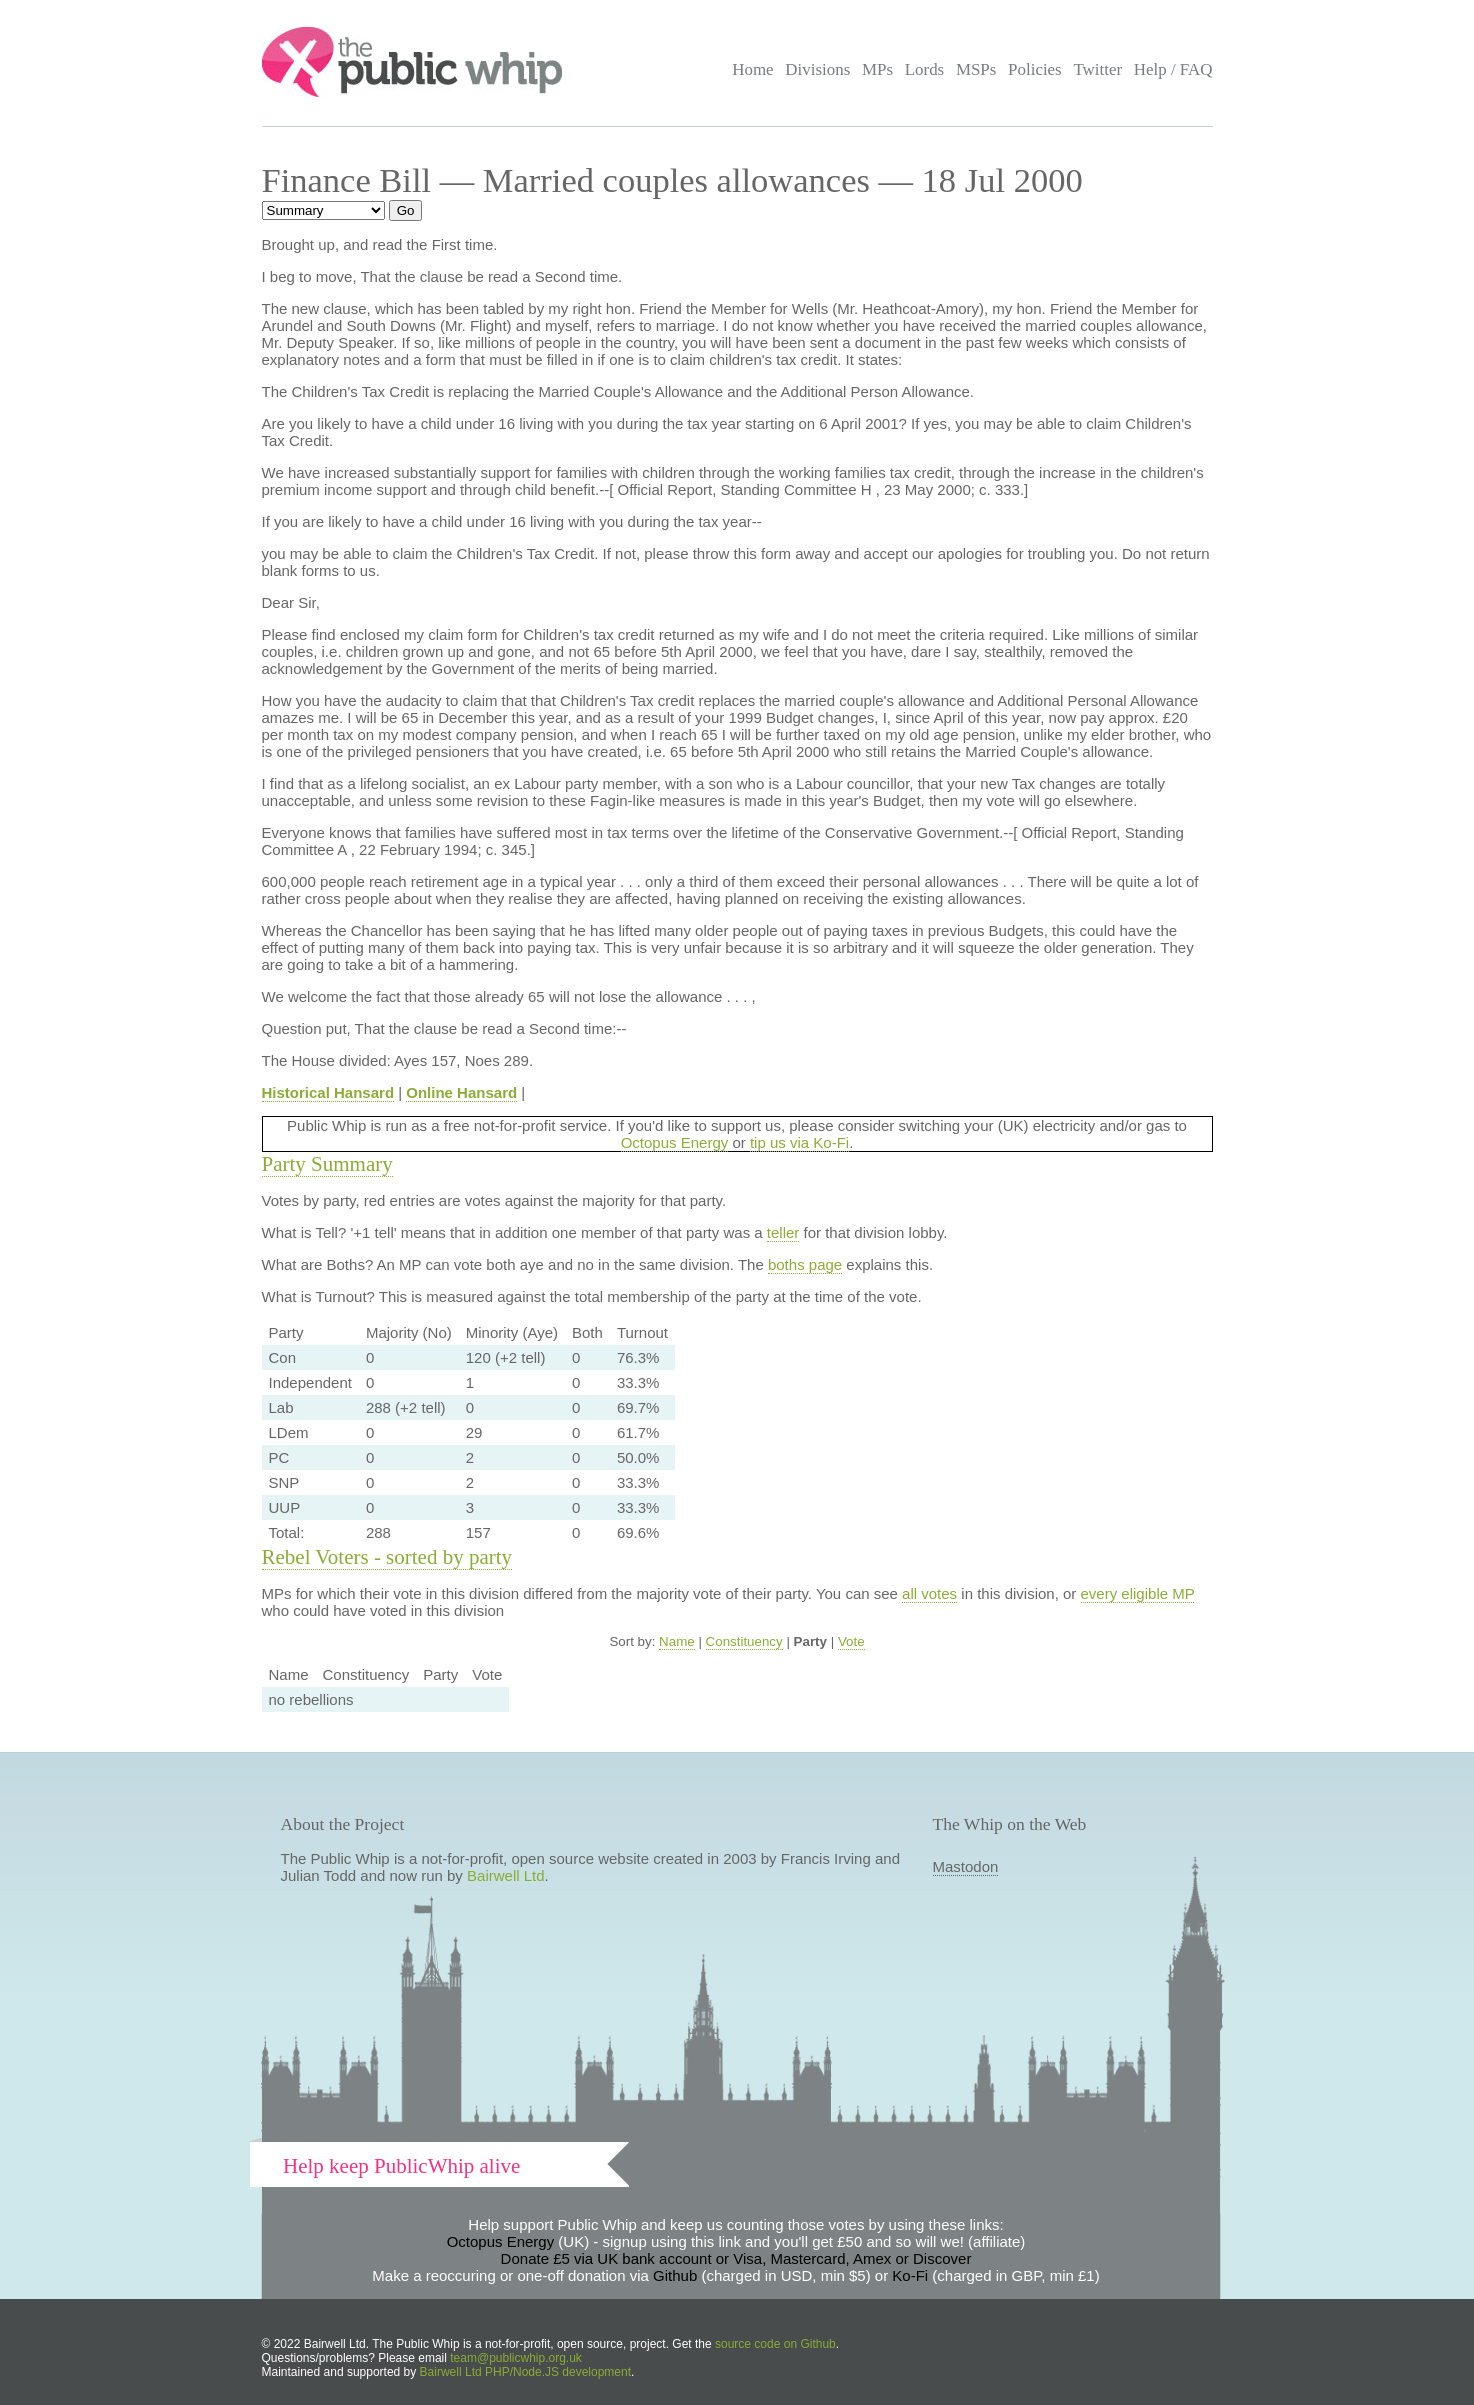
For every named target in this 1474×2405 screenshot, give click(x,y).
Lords (925, 69)
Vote (851, 1641)
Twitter (1097, 69)
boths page (805, 1264)
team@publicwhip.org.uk (516, 2358)
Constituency (744, 1641)
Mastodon (966, 1866)
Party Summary (327, 1164)
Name (677, 1641)
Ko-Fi (910, 2275)
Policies (1035, 69)
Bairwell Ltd (506, 1875)
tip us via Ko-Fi (799, 1142)
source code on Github (775, 2344)
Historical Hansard (328, 1092)
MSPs (976, 69)
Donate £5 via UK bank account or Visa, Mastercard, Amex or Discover (736, 2258)
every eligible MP (1138, 1593)
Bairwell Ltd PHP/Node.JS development (525, 2372)
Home (752, 69)
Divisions (817, 69)
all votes (929, 1593)
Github (675, 2275)
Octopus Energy (675, 1142)
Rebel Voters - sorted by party (387, 1557)
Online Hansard (461, 1092)
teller (783, 1232)
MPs (877, 69)
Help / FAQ (1173, 69)
